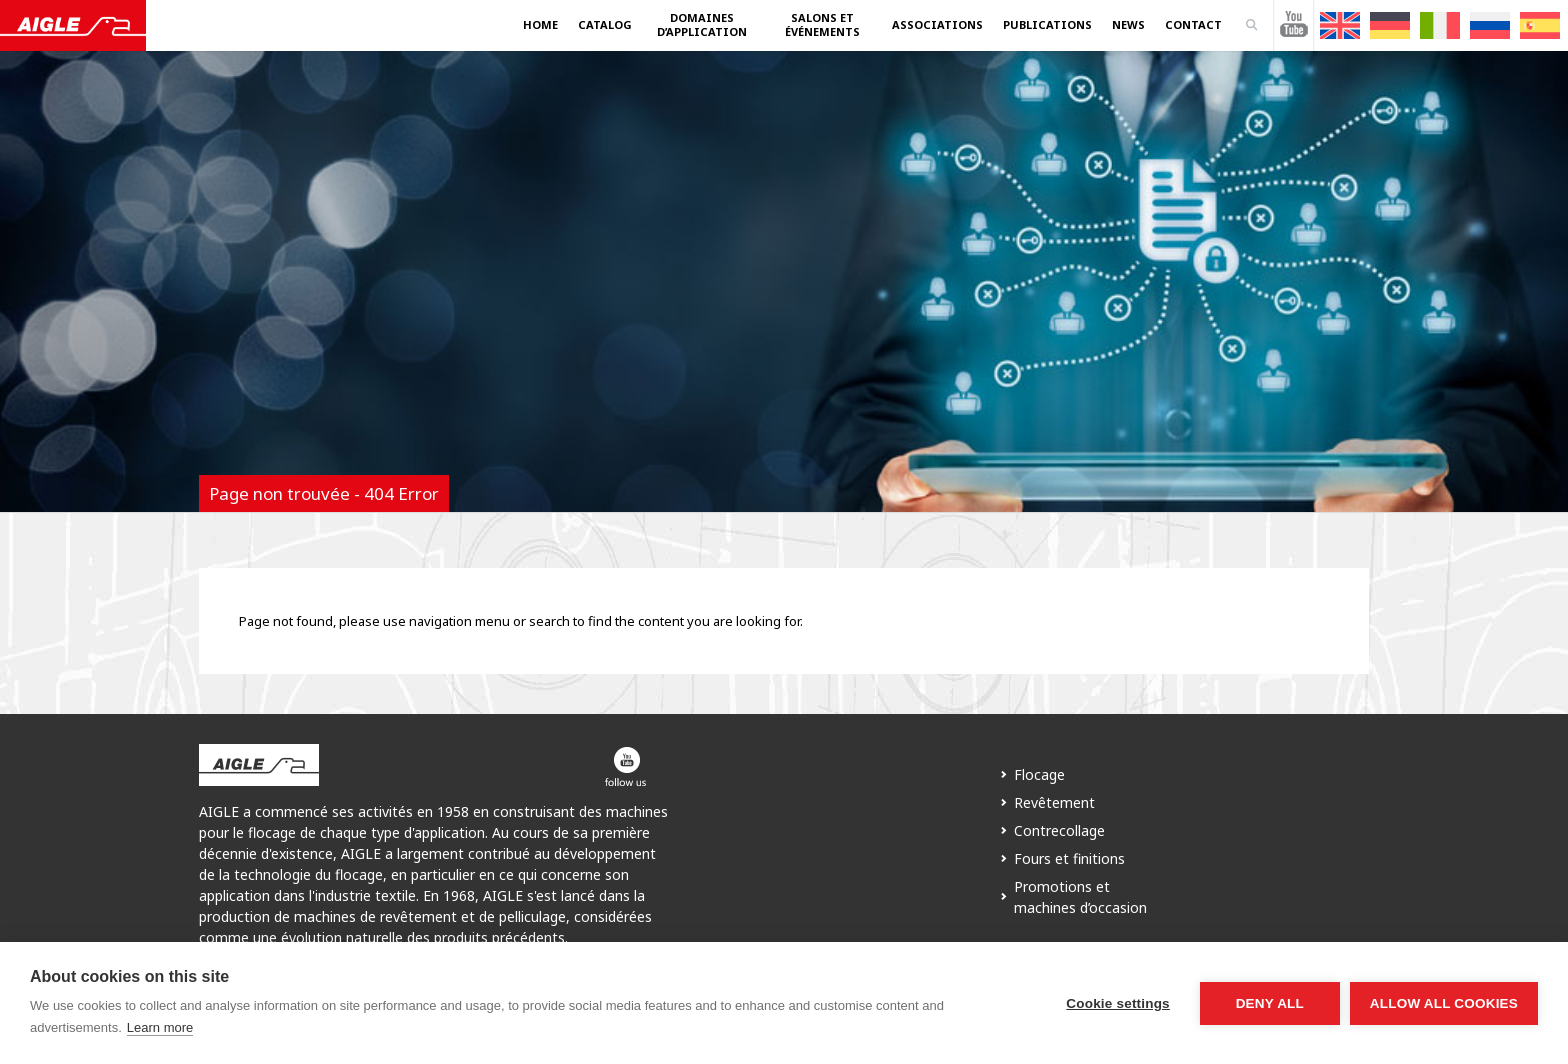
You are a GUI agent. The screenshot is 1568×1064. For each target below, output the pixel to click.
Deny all (1270, 1003)
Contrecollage (1059, 830)
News (1128, 24)
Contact (1193, 24)
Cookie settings (1118, 1003)
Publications (1047, 24)
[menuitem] (1340, 25)
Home (540, 24)
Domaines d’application (702, 24)
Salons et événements (822, 24)
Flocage (1039, 774)
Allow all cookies (1444, 1003)
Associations (937, 24)
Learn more (160, 1027)
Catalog (605, 24)
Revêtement (1054, 802)
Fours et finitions (1069, 858)
